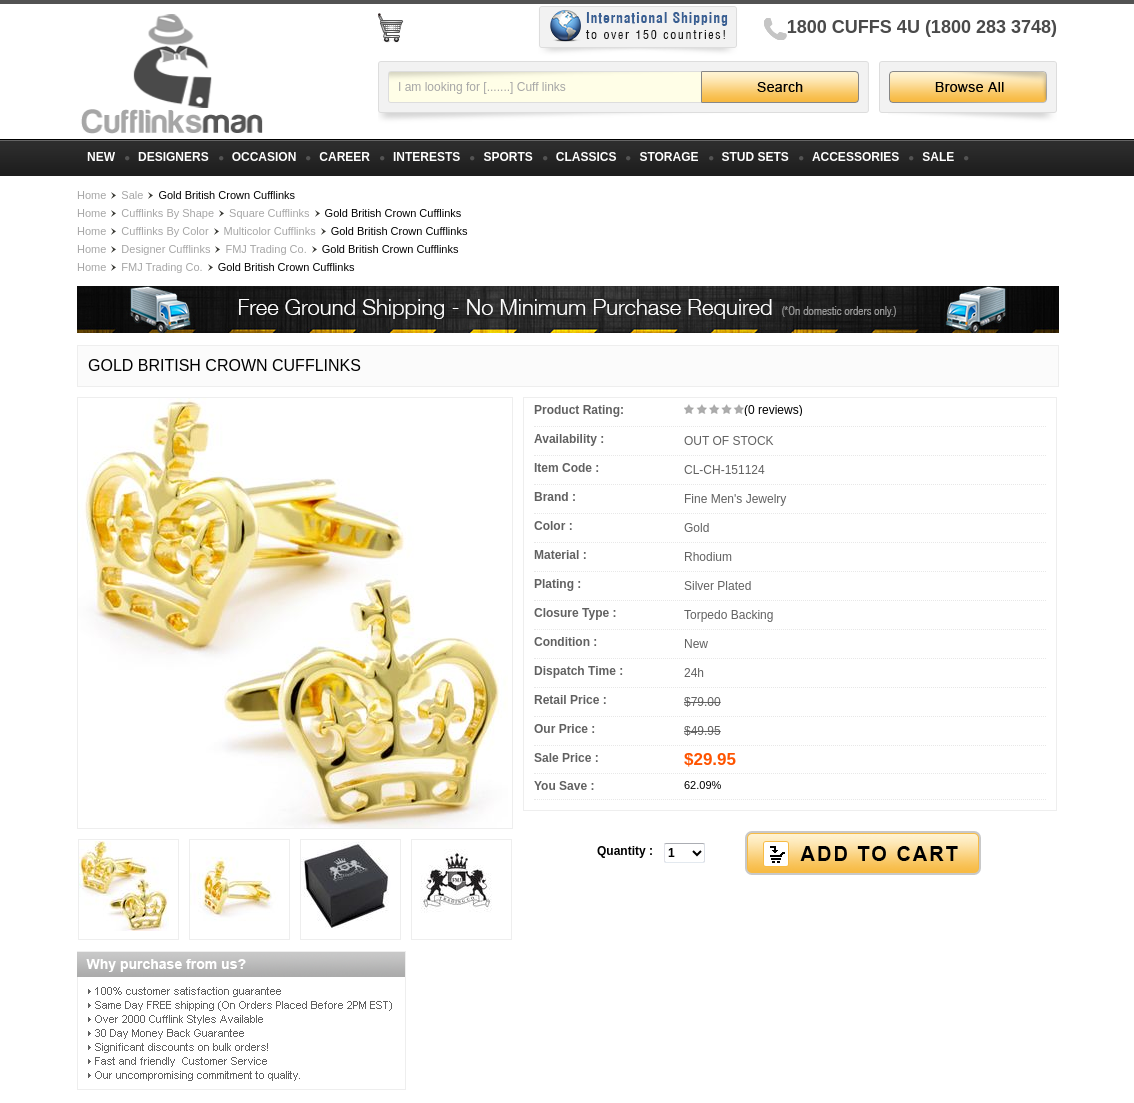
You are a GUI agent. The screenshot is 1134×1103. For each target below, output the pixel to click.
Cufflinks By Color (164, 231)
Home (91, 195)
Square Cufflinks (269, 213)
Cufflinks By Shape (167, 213)
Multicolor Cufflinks (270, 231)
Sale (132, 195)
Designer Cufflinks (165, 249)
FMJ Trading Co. (265, 249)
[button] (790, 854)
